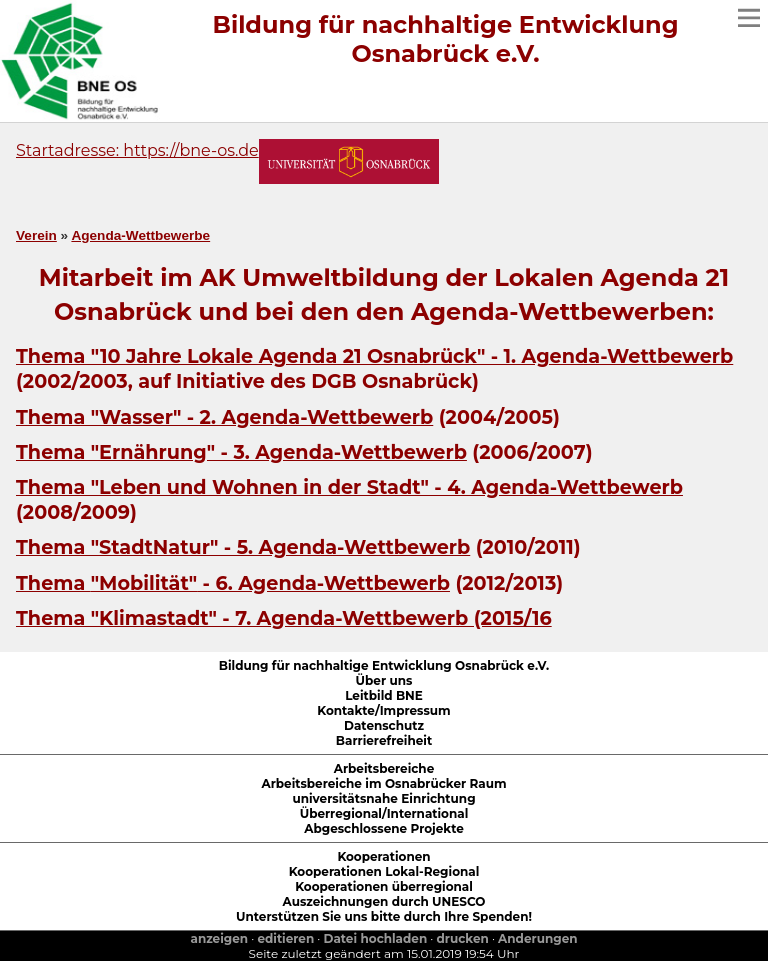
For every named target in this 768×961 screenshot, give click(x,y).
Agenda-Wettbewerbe (140, 235)
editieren (285, 938)
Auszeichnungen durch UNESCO (384, 901)
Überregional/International (384, 813)
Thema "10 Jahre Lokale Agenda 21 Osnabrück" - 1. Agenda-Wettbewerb (374, 356)
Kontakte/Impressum (383, 710)
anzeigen (219, 938)
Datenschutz (384, 725)
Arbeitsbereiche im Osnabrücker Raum (383, 783)
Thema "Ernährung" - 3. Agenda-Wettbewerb (241, 452)
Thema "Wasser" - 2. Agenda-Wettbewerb (224, 417)
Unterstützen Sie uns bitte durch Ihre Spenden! (384, 916)
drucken (463, 938)
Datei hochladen (376, 938)
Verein (36, 235)
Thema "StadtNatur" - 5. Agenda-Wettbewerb (243, 547)
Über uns (384, 680)
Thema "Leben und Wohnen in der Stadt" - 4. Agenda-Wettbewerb (349, 487)
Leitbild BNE (384, 695)
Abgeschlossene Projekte (383, 828)
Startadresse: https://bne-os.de (137, 150)
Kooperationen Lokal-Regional (384, 871)
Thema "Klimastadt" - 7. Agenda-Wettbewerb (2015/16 (284, 618)
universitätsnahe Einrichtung (383, 798)
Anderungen (537, 938)
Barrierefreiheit (384, 740)
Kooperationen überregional (384, 886)
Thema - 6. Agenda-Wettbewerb (233, 583)
